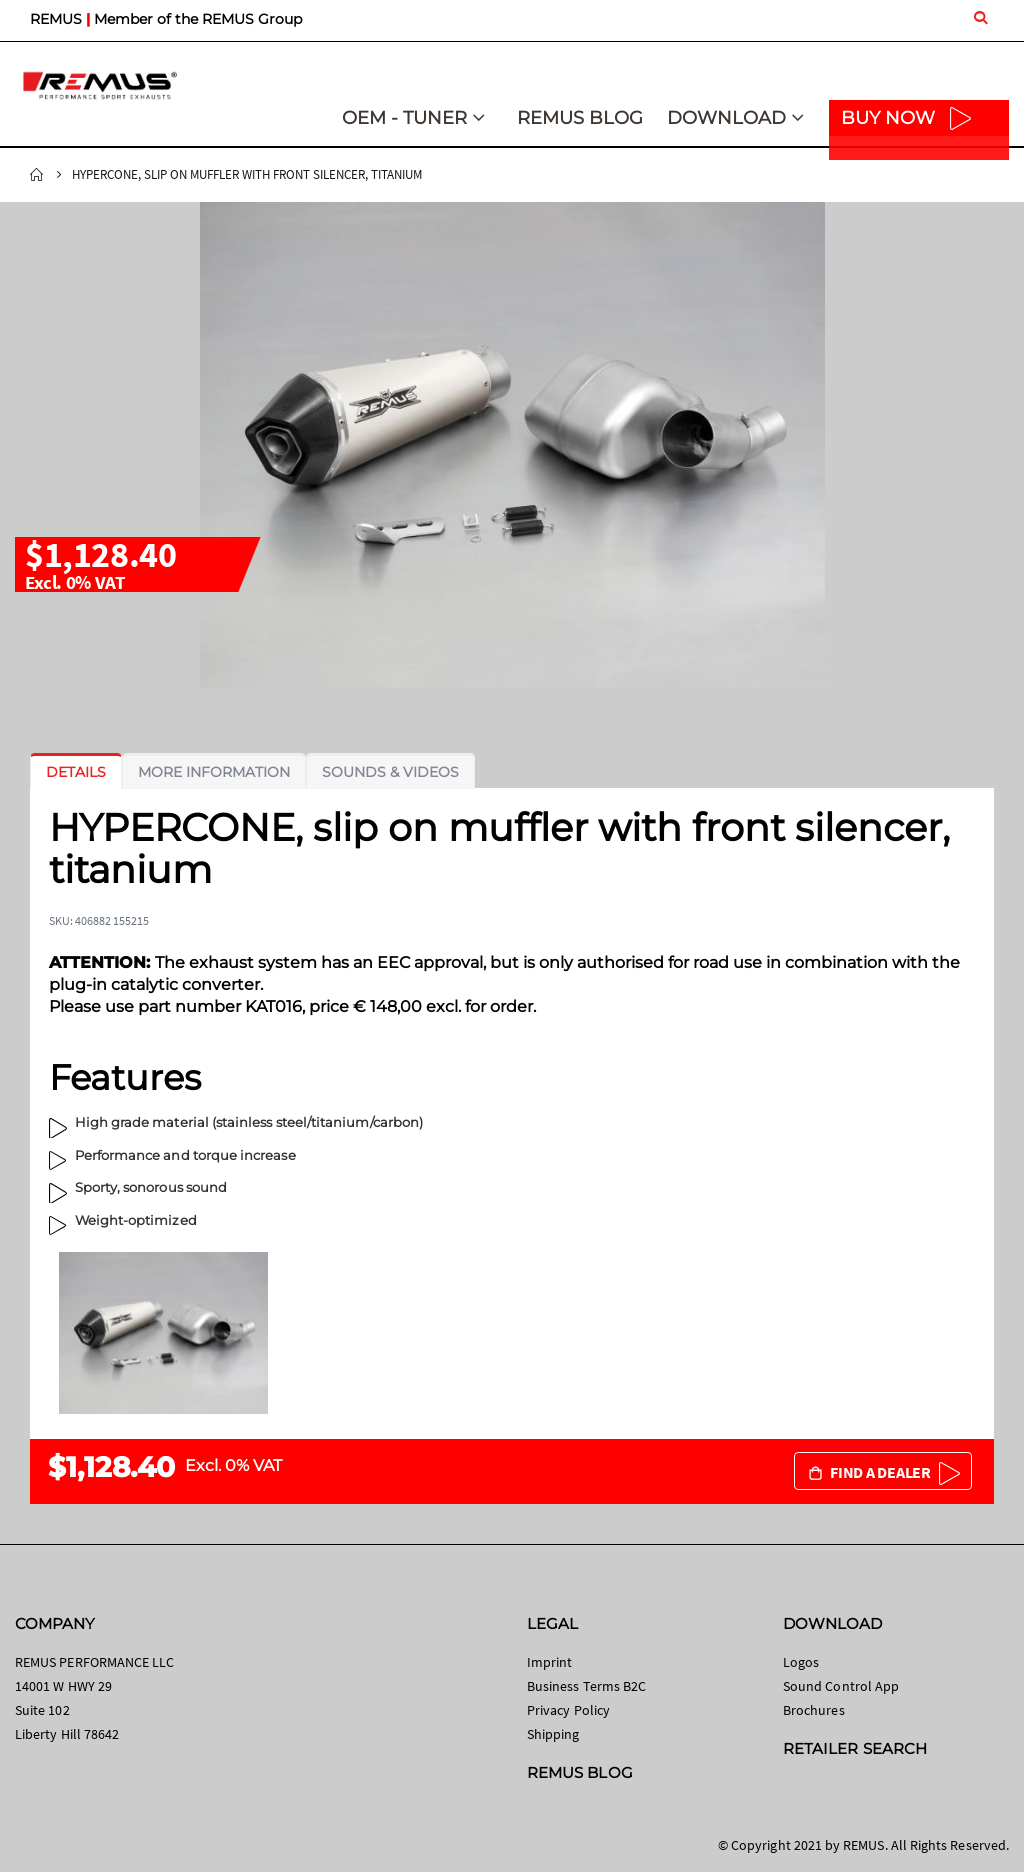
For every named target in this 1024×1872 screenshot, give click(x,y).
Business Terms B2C (586, 1686)
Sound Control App (841, 1686)
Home (37, 175)
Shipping (553, 1734)
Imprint (549, 1662)
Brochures (814, 1710)
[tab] (76, 772)
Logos (801, 1662)
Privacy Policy (568, 1710)
